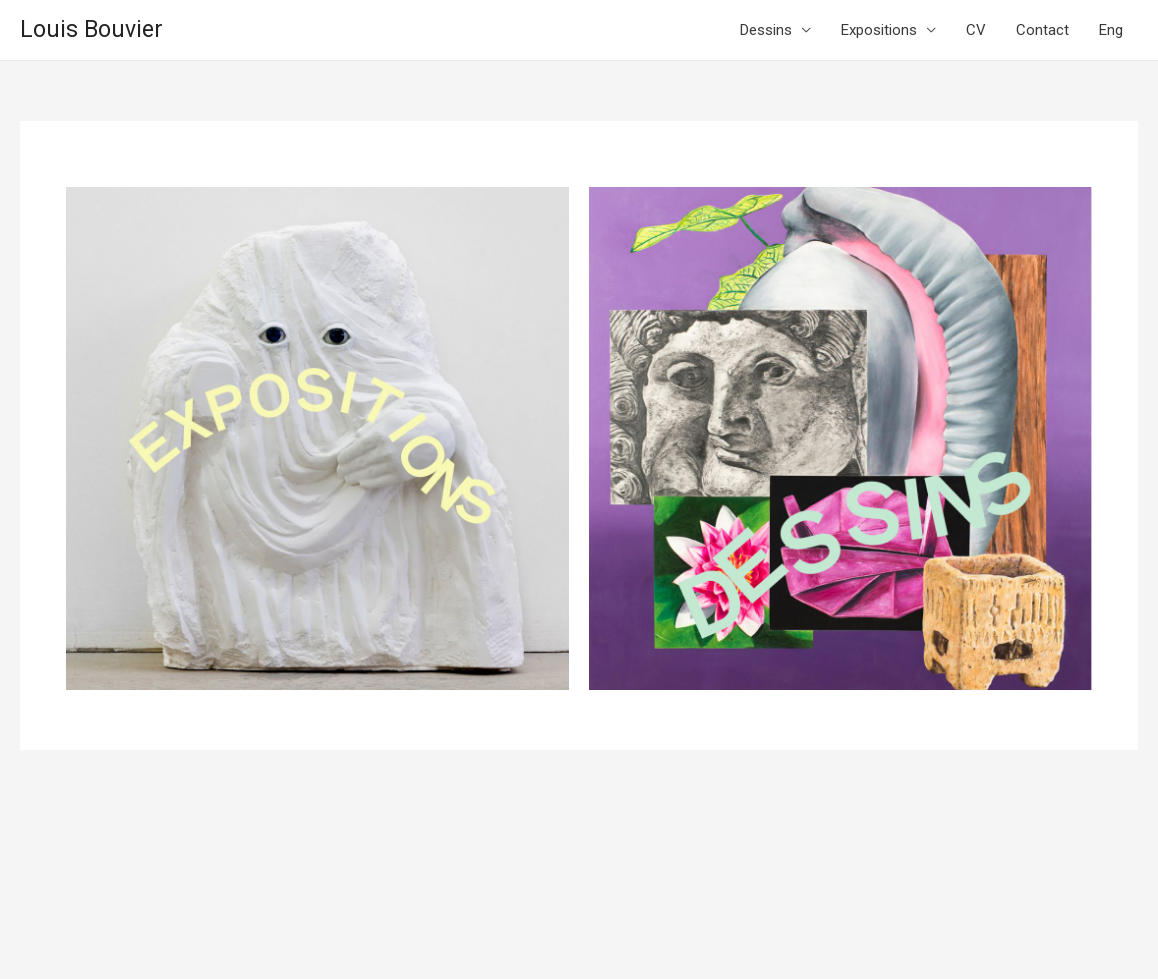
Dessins (766, 30)
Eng (1111, 30)
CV (976, 30)
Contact (1042, 30)
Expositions (879, 30)
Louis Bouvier (91, 29)
